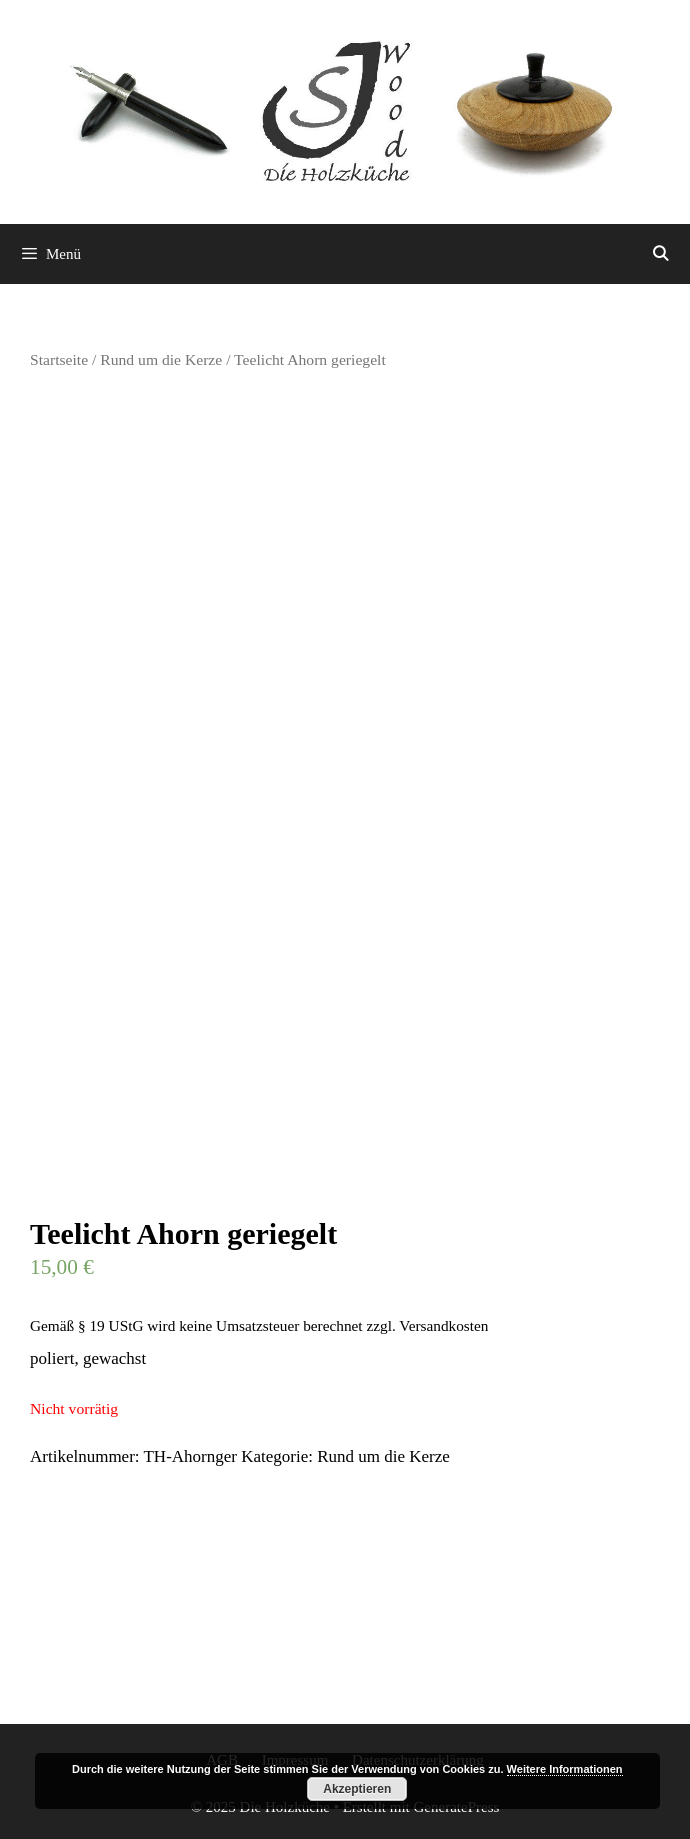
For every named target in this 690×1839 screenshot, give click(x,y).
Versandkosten (443, 1325)
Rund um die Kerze (161, 359)
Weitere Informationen (565, 1769)
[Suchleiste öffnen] (660, 254)
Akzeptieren (357, 1789)
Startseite (59, 359)
